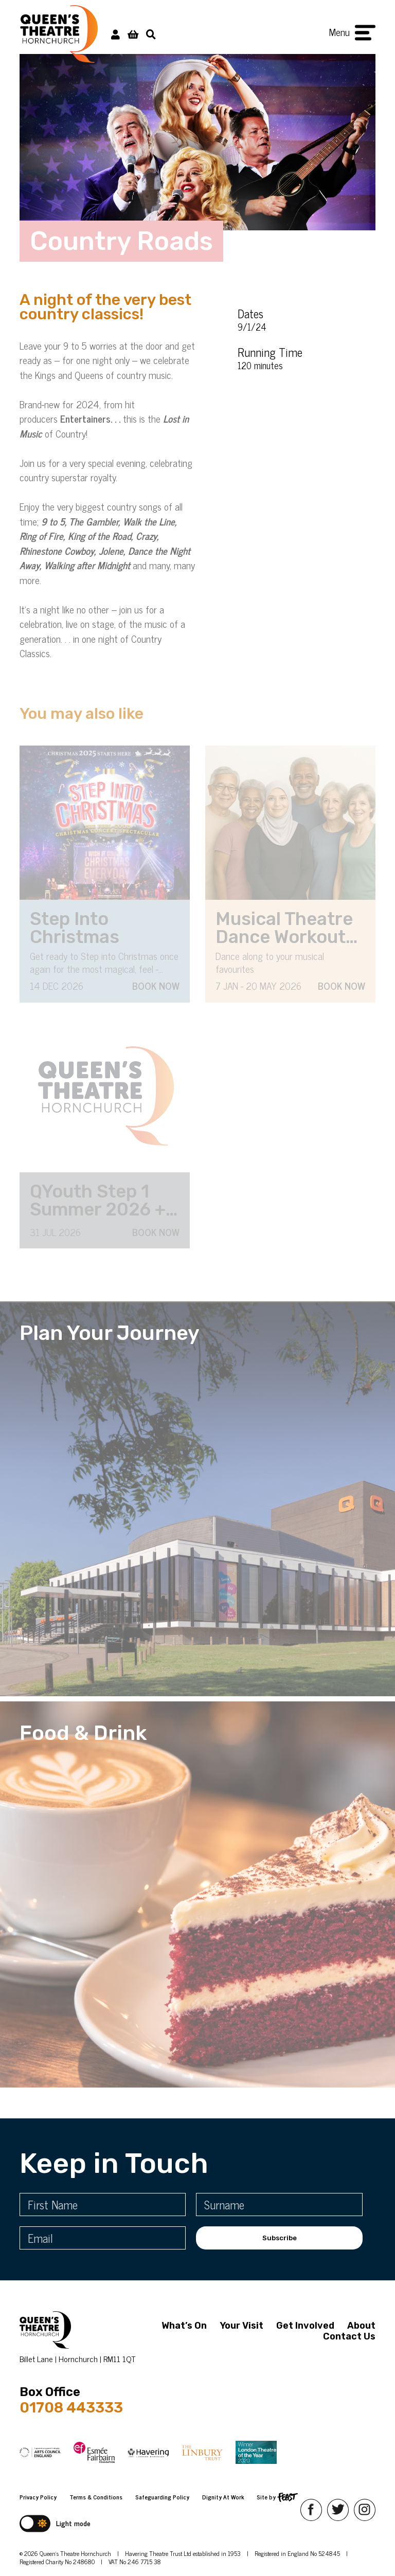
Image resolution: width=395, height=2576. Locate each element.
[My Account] (115, 34)
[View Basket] (133, 34)
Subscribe (279, 2238)
